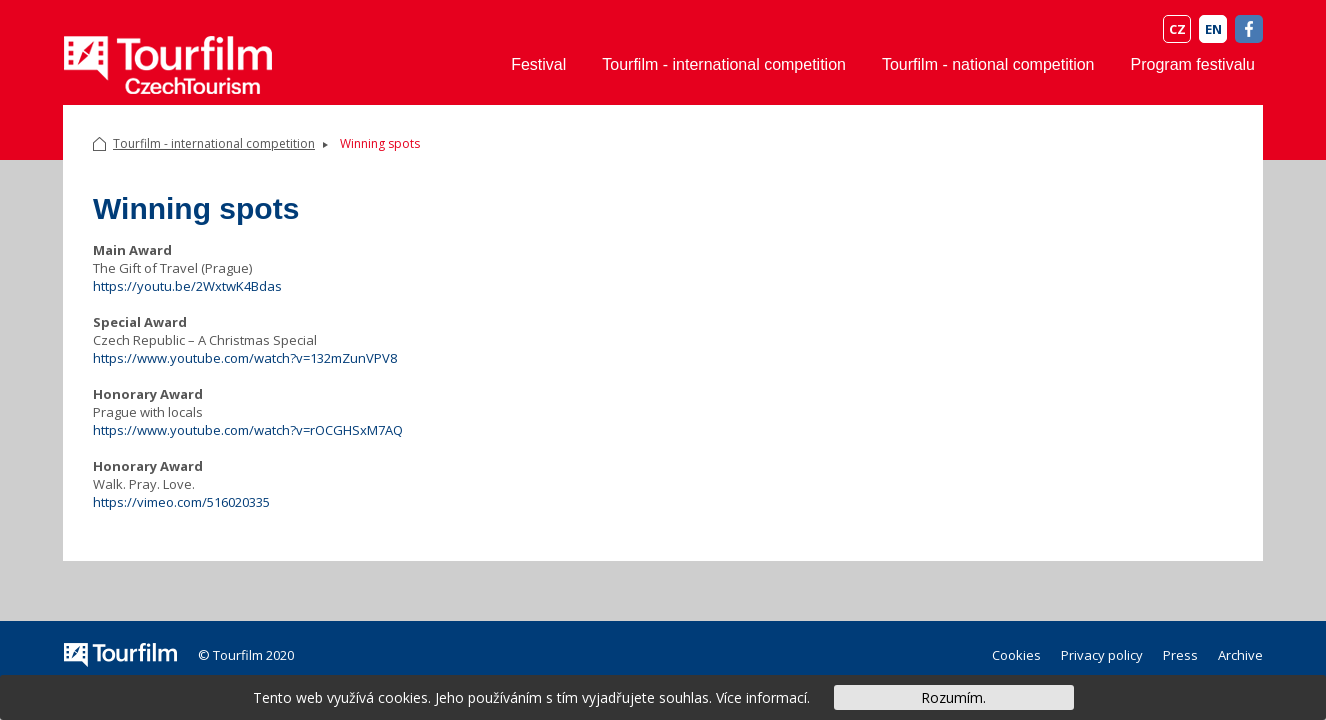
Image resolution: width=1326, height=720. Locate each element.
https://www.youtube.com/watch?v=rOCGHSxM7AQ (248, 430)
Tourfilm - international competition (724, 64)
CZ (1177, 29)
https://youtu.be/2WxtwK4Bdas (187, 286)
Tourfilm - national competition (988, 64)
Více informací (761, 697)
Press (1180, 655)
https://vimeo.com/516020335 (181, 502)
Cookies (1016, 655)
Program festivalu (1193, 64)
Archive (1240, 655)
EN (1213, 29)
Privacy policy (1102, 655)
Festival (538, 64)
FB (1249, 29)
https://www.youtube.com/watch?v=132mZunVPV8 (245, 358)
